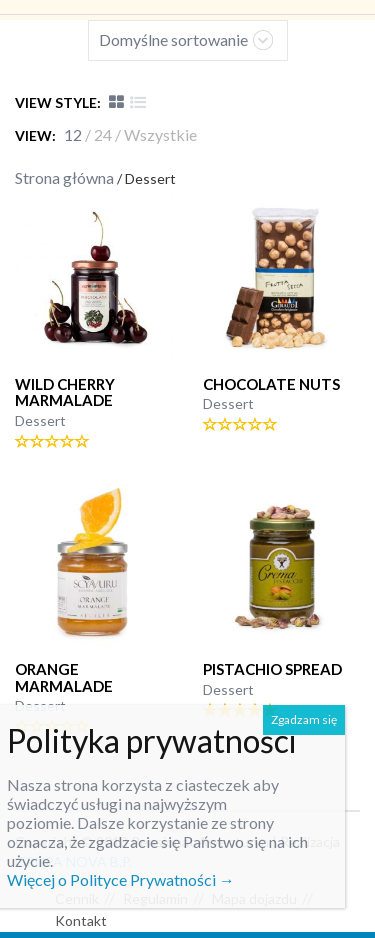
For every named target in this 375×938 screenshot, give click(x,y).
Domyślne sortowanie (173, 39)
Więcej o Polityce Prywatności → (121, 879)
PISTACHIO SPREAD (272, 669)
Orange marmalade (64, 677)
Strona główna (64, 177)
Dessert (40, 420)
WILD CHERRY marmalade (65, 392)
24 (103, 134)
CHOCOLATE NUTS (271, 384)
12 (73, 134)
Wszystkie (160, 134)
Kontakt (81, 920)
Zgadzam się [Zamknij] (304, 719)
